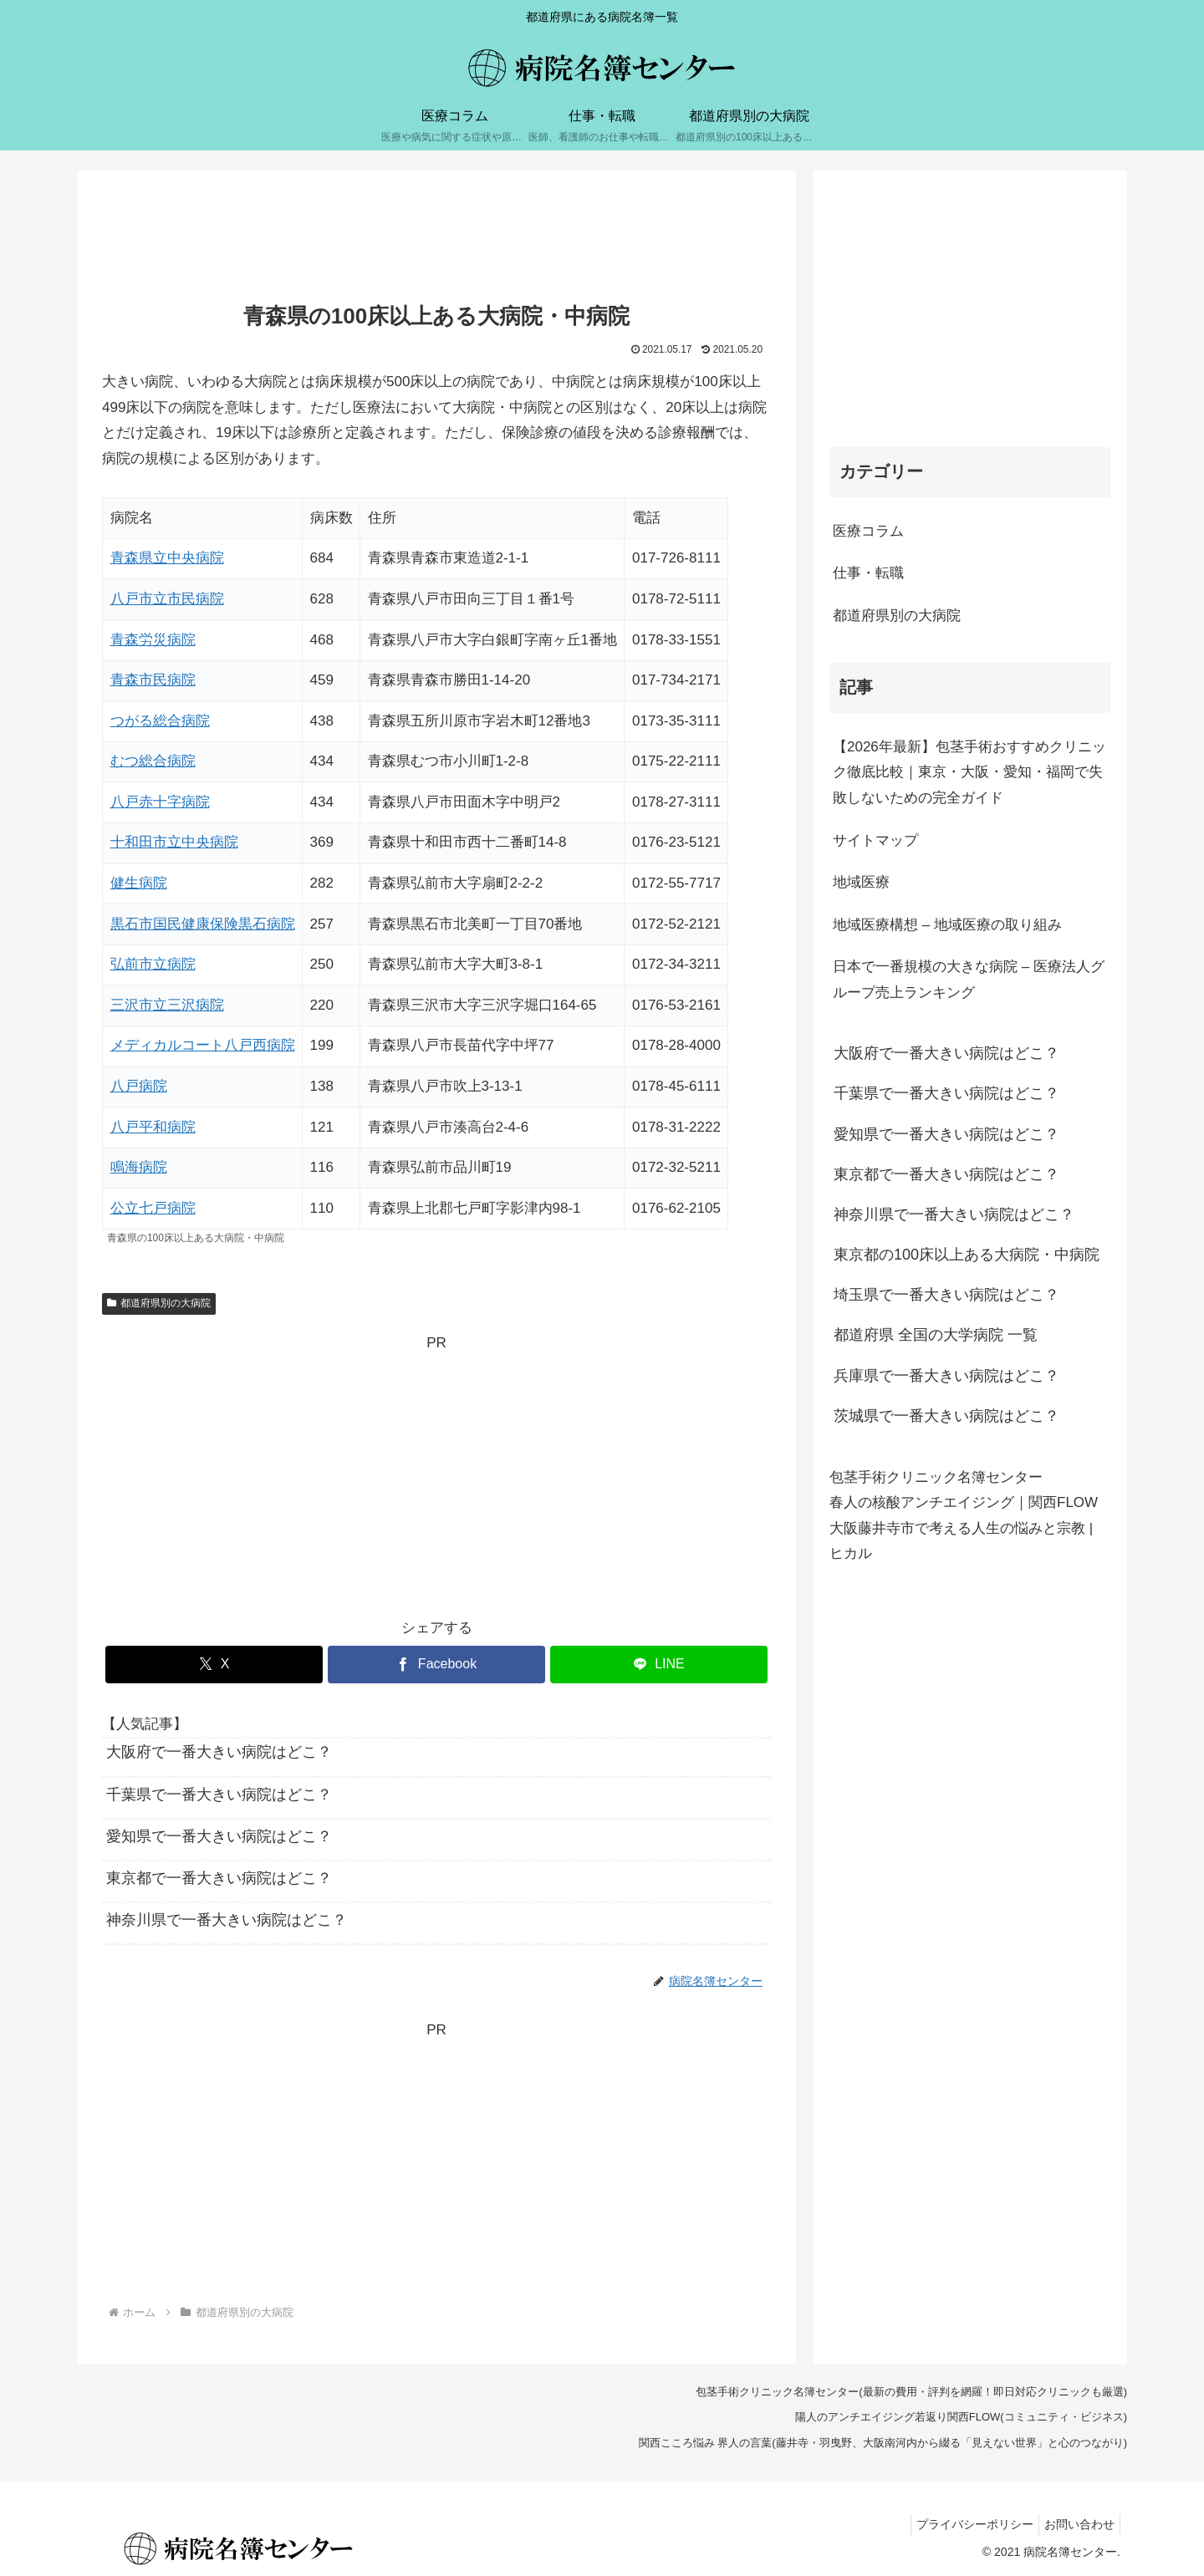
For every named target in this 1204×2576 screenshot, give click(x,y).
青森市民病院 (153, 680)
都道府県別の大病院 (159, 1303)
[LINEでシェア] (659, 1664)
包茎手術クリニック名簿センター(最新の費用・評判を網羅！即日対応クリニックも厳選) (911, 2391)
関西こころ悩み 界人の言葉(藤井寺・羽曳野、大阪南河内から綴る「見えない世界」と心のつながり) (883, 2442)
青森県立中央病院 (167, 558)
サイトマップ (875, 840)
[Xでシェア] (214, 1664)
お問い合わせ (1076, 2524)
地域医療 (861, 882)
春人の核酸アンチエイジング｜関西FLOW (963, 1502)
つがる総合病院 (160, 721)
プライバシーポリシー (964, 2524)
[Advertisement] (436, 239)
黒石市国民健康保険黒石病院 (202, 924)
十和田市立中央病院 (174, 842)
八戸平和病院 (153, 1127)
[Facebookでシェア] (436, 1664)
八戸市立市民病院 (167, 599)
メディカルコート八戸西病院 (202, 1045)
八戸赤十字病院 (160, 802)
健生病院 (138, 883)
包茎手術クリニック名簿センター (936, 1477)
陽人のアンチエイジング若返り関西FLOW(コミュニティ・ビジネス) (961, 2417)
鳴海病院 (138, 1167)
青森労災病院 (153, 640)
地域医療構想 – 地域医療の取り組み (947, 925)
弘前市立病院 (153, 964)
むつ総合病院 (153, 761)
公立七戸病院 (153, 1208)
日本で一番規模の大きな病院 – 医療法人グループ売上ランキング (969, 979)
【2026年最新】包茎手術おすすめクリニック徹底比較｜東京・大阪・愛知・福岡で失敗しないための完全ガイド (969, 772)
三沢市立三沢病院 (167, 1005)
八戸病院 (138, 1086)
